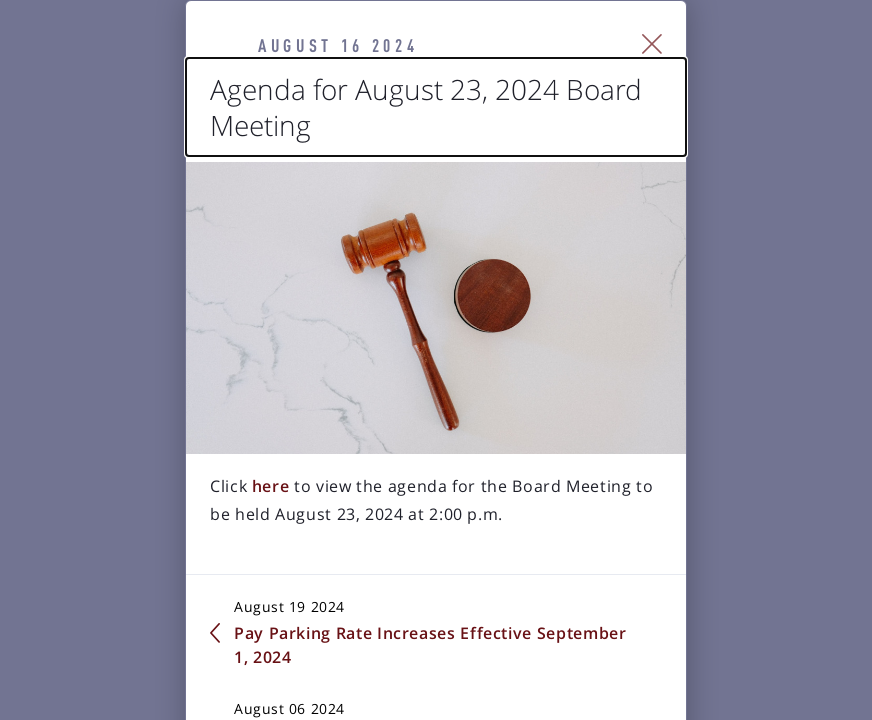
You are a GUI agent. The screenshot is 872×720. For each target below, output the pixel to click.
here (163, 604)
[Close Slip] (763, 66)
